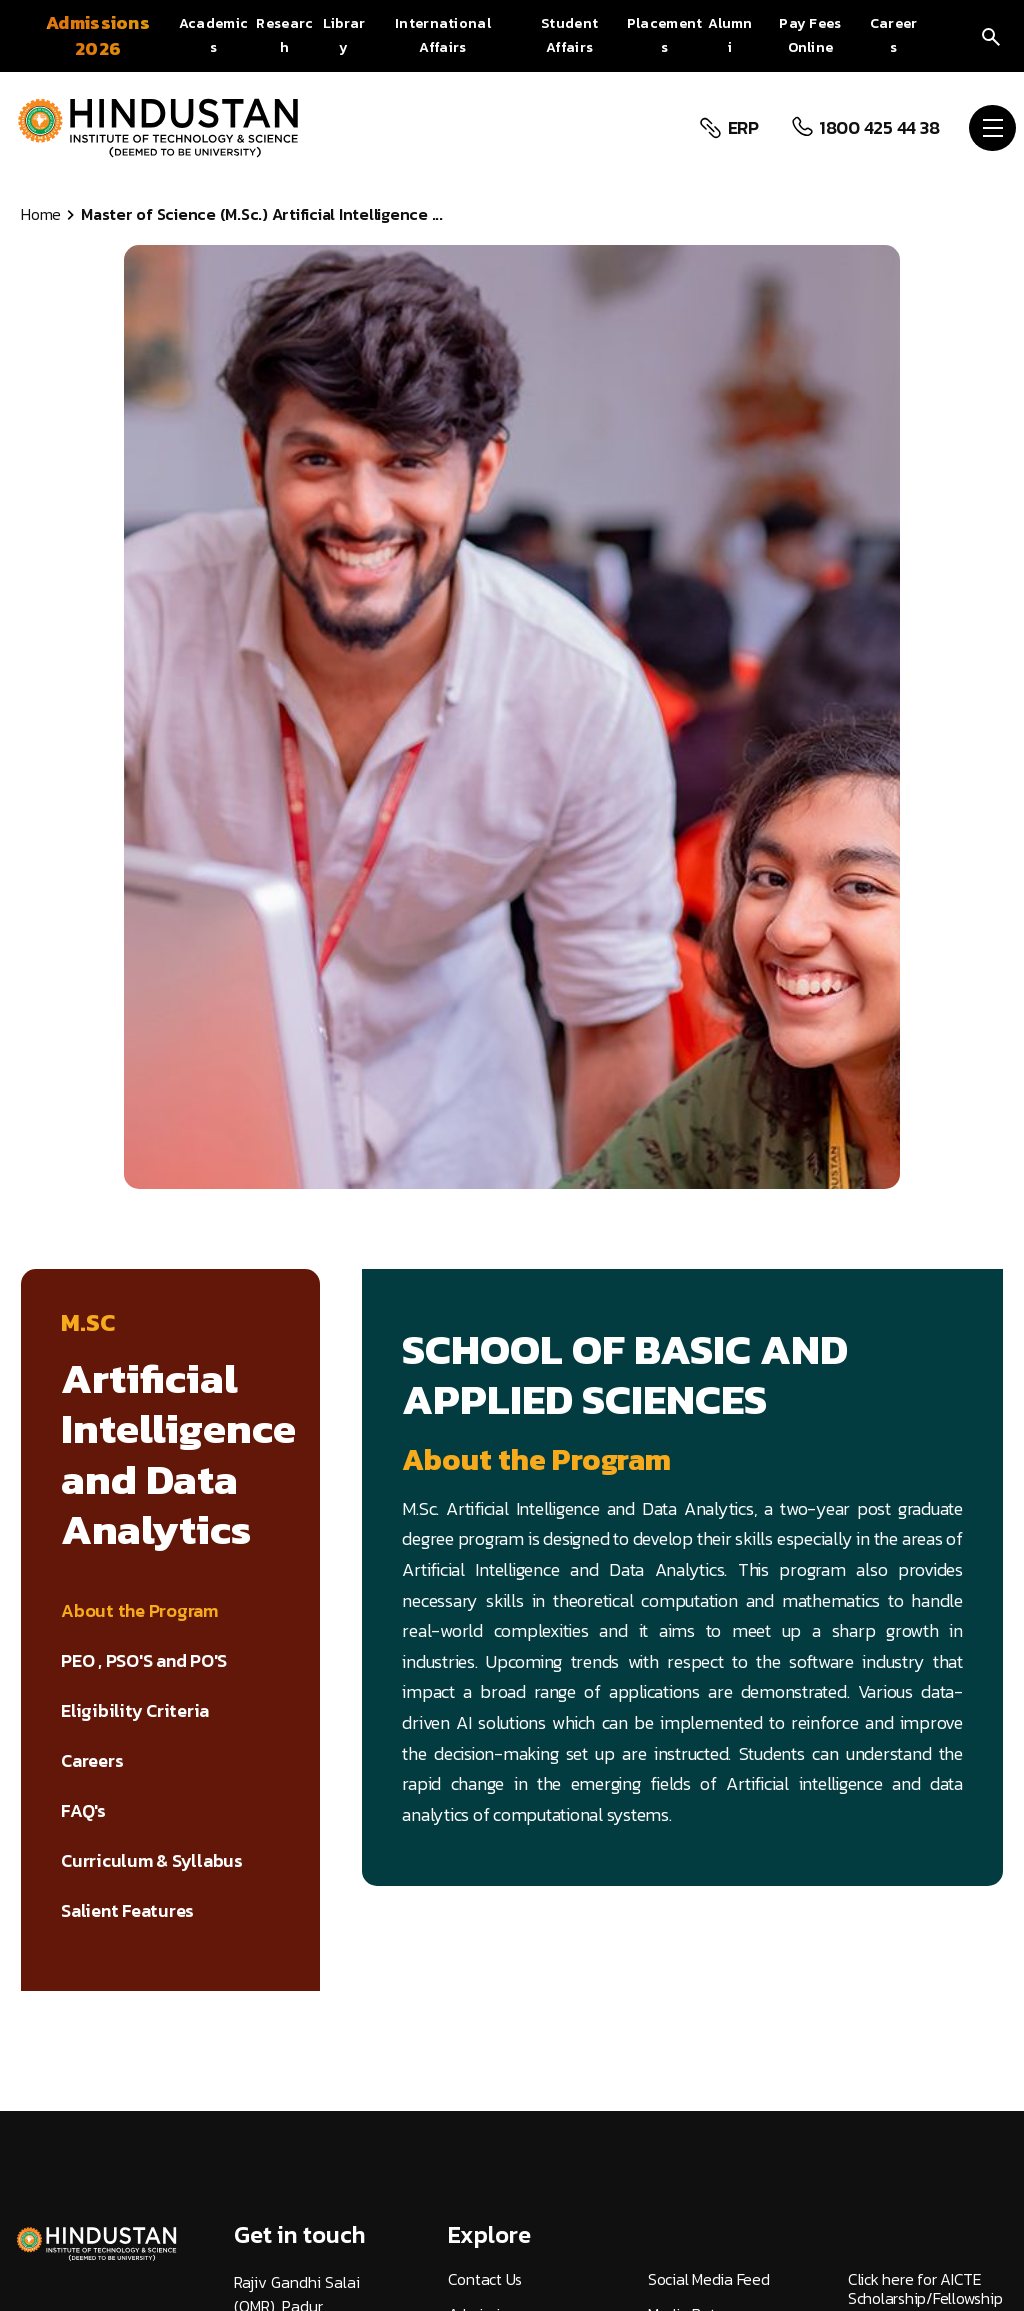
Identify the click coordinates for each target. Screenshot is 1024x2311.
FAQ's (83, 1811)
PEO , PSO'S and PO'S (144, 1661)
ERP (740, 128)
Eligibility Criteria (135, 1711)
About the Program (139, 1611)
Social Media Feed (709, 2279)
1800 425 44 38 (876, 128)
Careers (92, 1761)
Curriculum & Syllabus (152, 1861)
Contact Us (485, 2279)
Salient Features (127, 1911)
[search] (991, 35)
